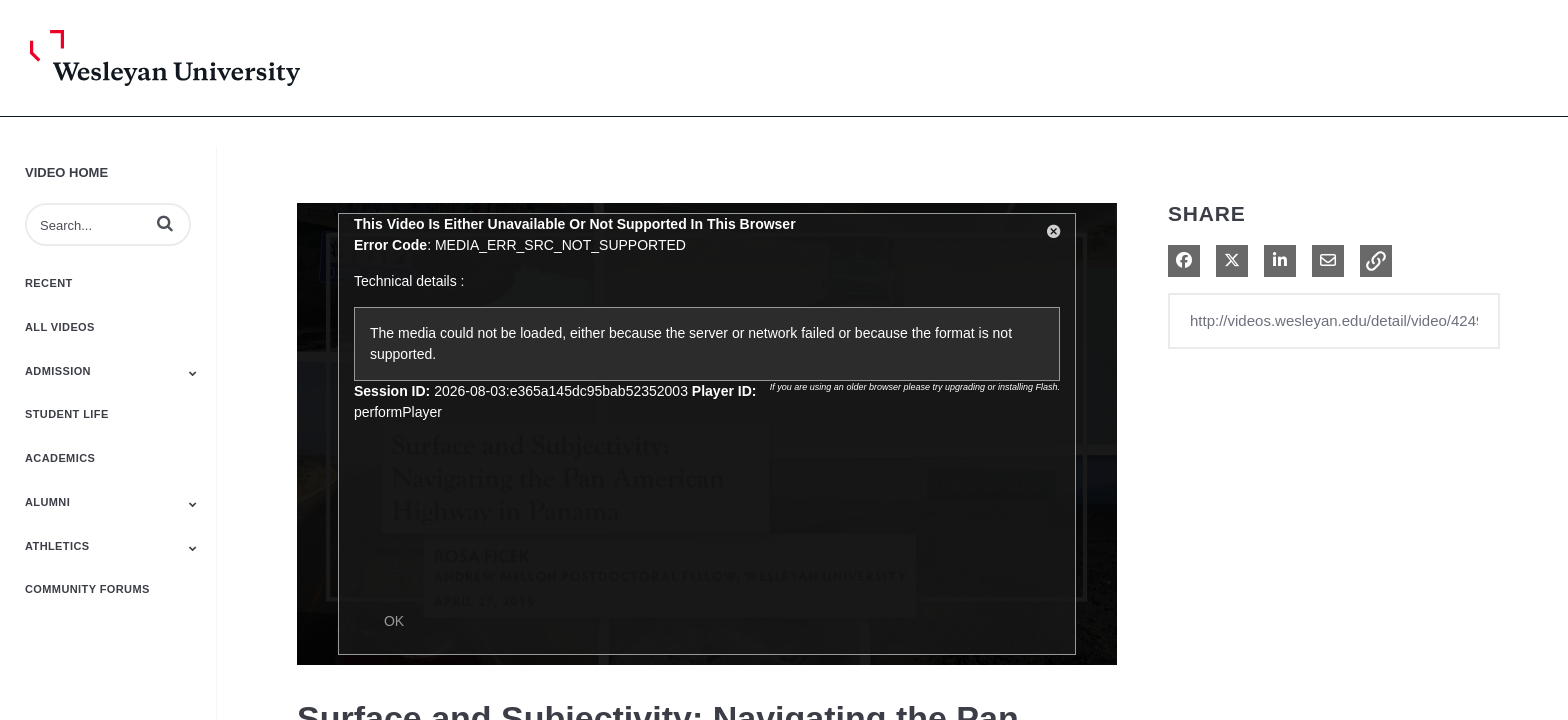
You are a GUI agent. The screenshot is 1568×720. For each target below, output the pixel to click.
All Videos (60, 327)
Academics (60, 458)
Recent (49, 283)
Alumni (47, 502)
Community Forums (87, 589)
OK (394, 621)
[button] (165, 223)
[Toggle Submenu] (193, 373)
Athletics (57, 546)
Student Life (67, 414)
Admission (58, 371)
